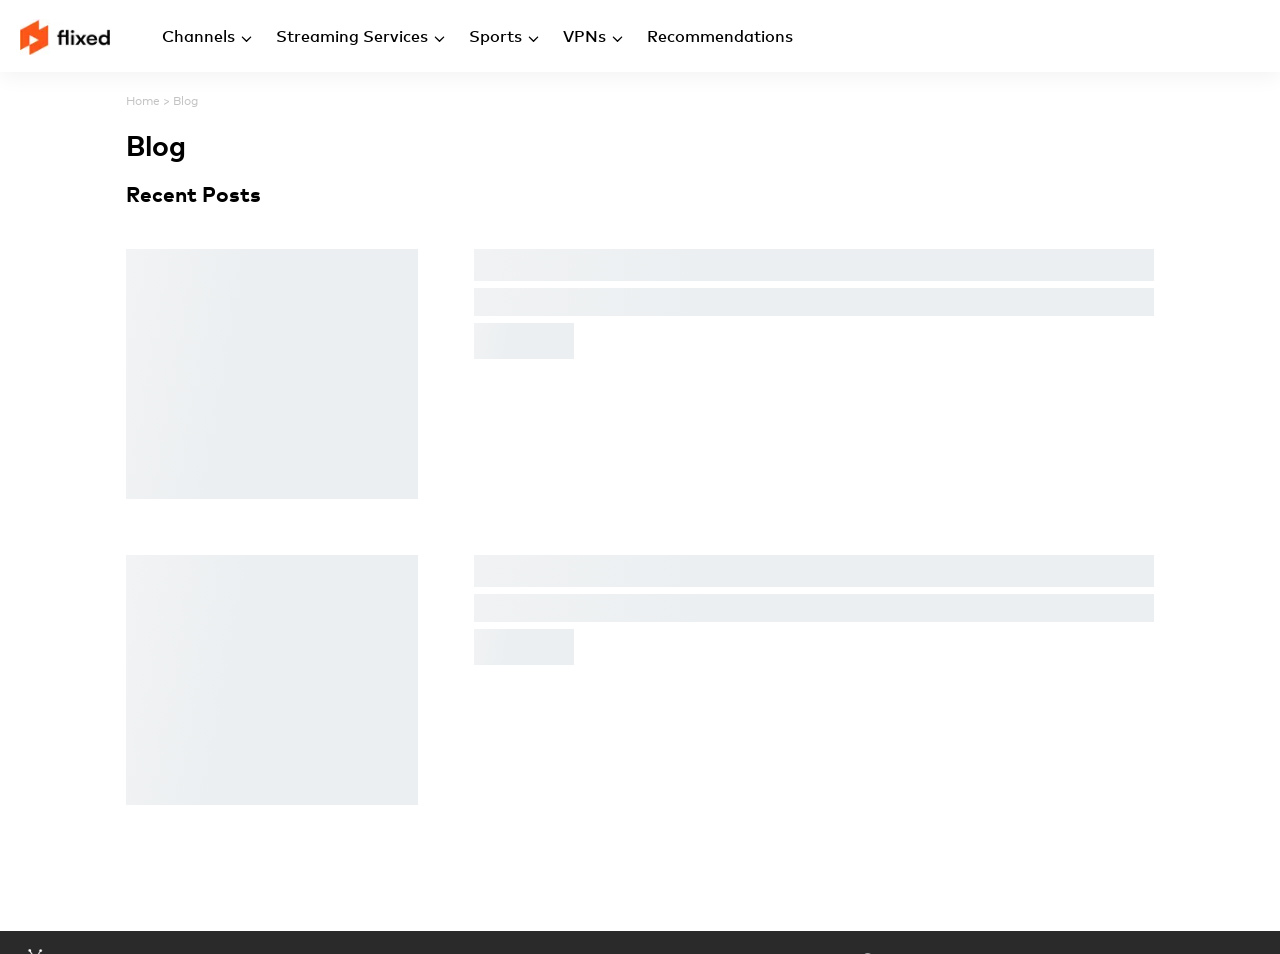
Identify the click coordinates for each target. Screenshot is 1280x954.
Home (143, 101)
